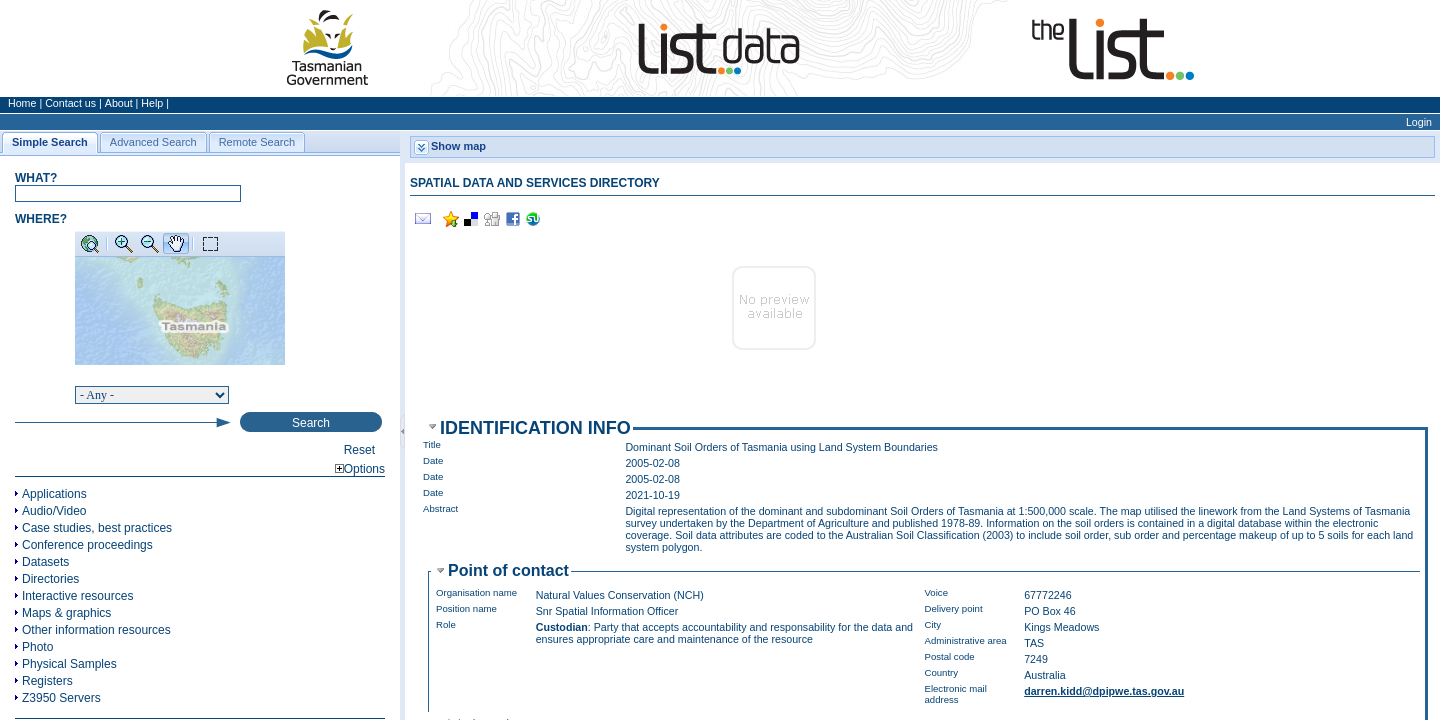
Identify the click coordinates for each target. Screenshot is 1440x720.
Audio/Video (54, 511)
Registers (47, 681)
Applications (54, 494)
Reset (359, 450)
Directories (50, 579)
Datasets (45, 562)
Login (1419, 122)
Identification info (535, 428)
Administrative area (966, 640)
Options (360, 469)
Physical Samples (69, 664)
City (933, 624)
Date (433, 460)
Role (446, 624)
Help (152, 103)
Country (942, 672)
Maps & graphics (66, 613)
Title (432, 444)
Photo (37, 647)
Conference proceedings (87, 545)
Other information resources (96, 630)
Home (22, 103)
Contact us (70, 103)
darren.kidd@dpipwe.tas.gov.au (1104, 691)
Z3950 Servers (61, 698)
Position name (466, 608)
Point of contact (508, 570)
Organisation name (476, 592)
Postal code (950, 656)
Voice (936, 592)
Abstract (440, 508)
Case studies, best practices (97, 528)
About (119, 103)
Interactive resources (77, 596)
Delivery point (954, 608)
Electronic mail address (956, 694)
